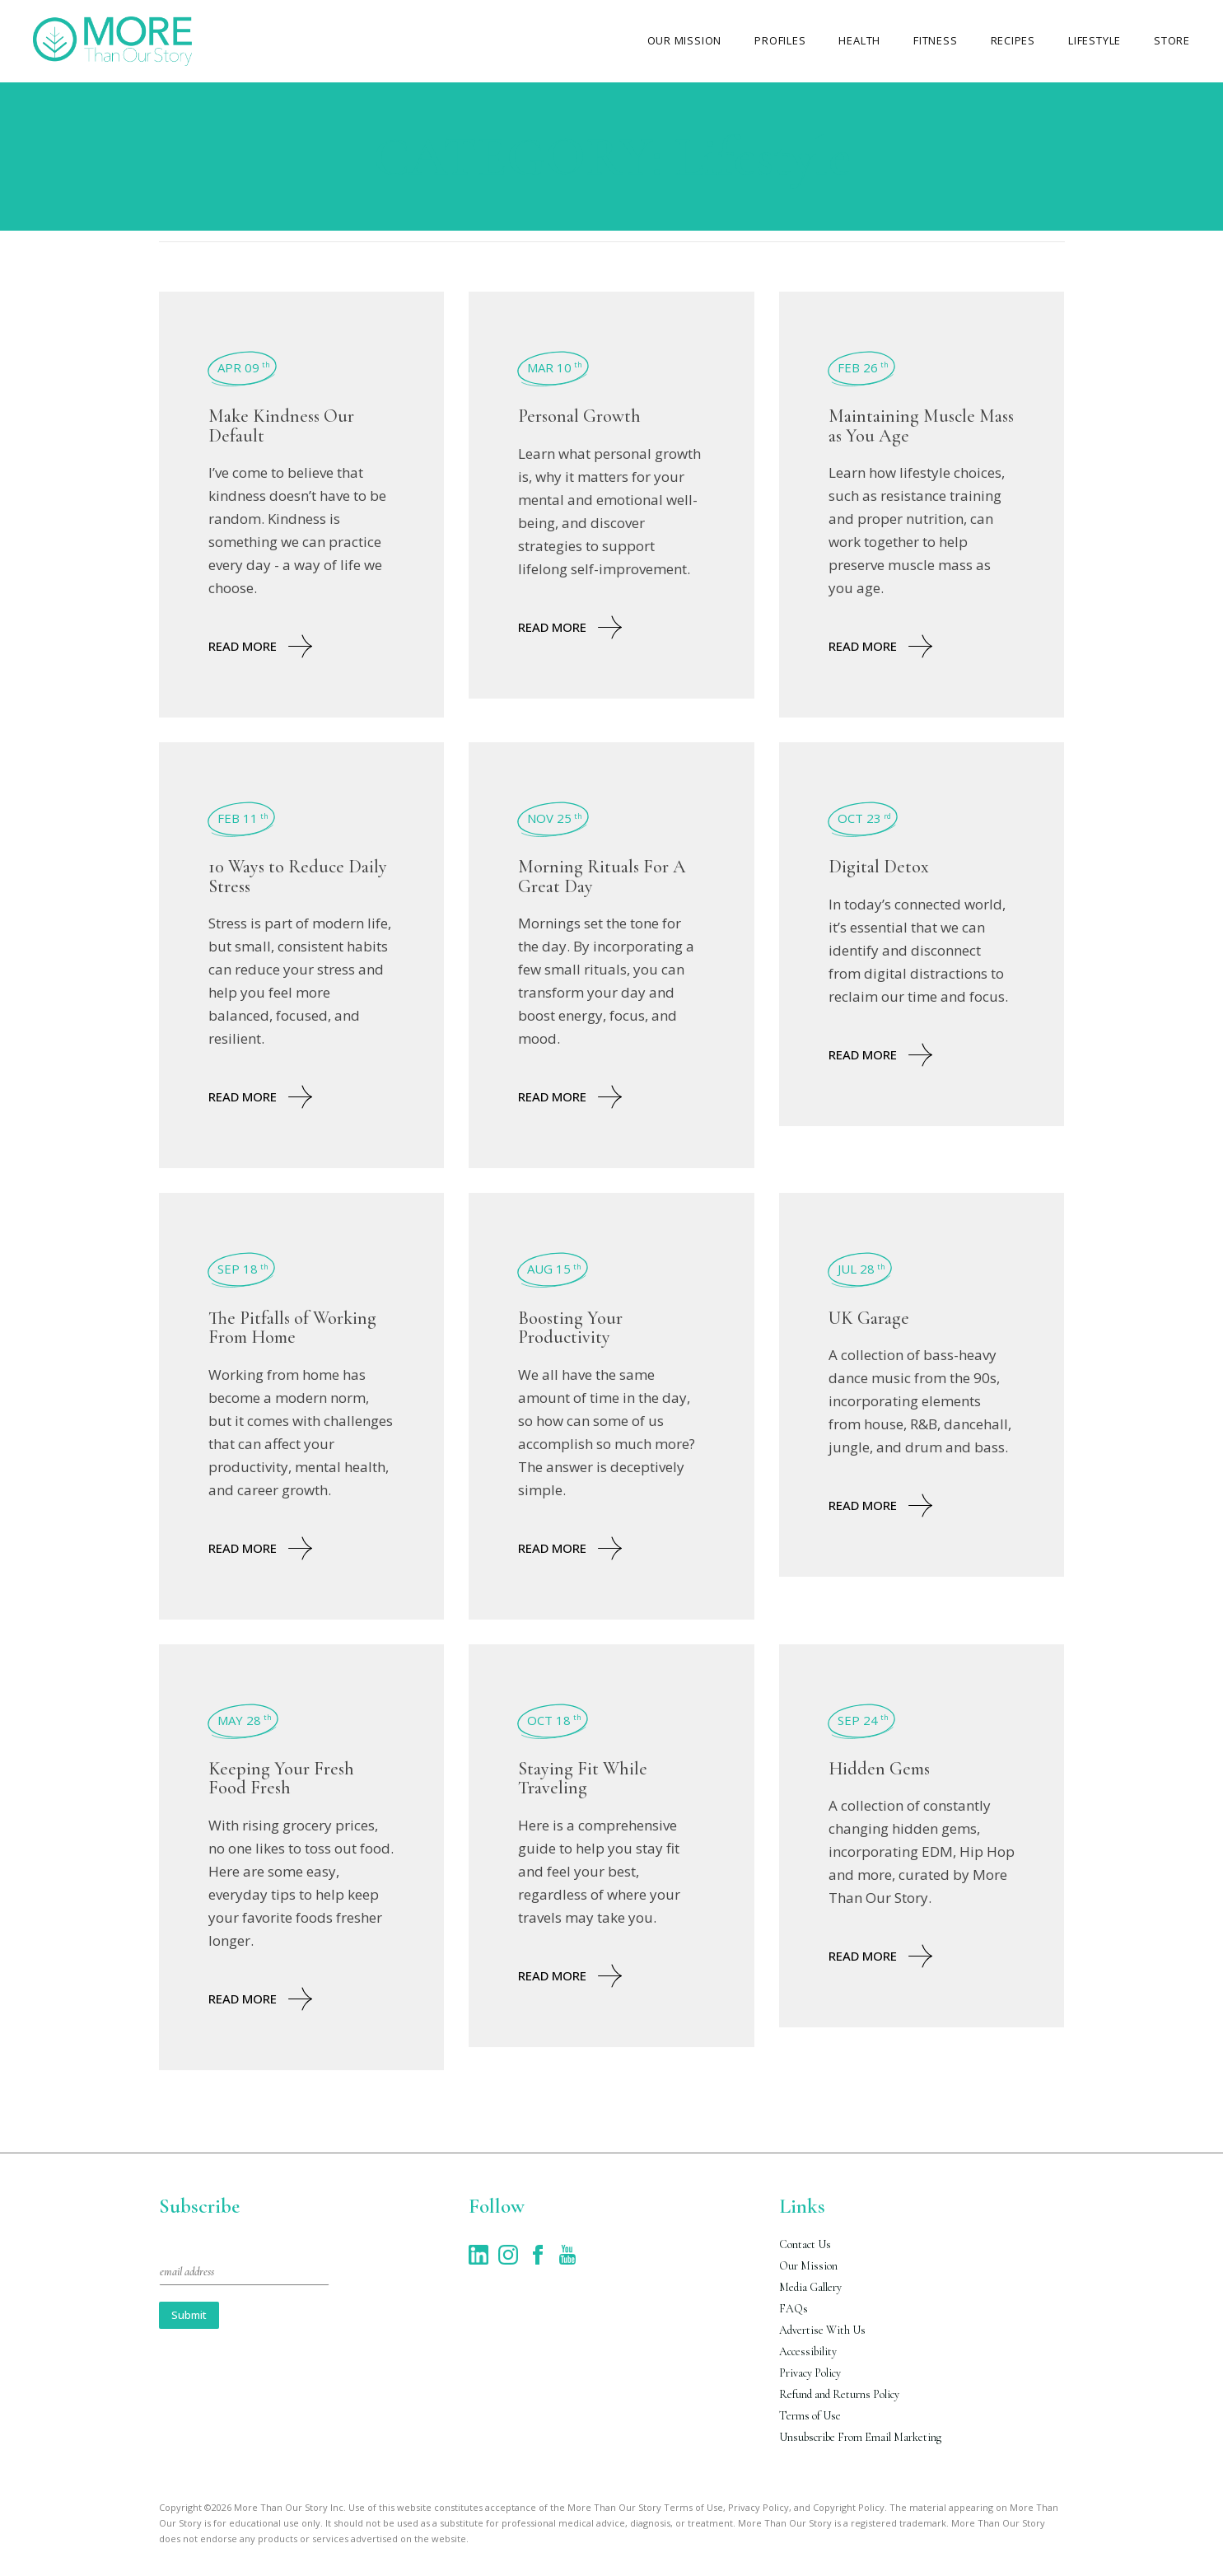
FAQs (793, 2309)
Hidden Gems (879, 1768)
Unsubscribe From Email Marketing (860, 2437)
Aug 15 (554, 1268)
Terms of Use (810, 2416)
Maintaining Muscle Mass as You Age (921, 425)
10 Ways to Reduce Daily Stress (297, 876)
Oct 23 (864, 818)
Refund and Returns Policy (839, 2394)
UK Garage (869, 1318)
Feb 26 (863, 367)
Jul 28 (861, 1268)
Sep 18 (242, 1268)
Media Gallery (810, 2287)
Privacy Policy (810, 2373)
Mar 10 (554, 367)
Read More (260, 646)
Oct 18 (554, 1720)
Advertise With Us (822, 2330)
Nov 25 (554, 818)
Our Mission (808, 2266)
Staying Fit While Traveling (582, 1778)
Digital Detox (879, 866)
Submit (189, 2314)
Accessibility (808, 2352)
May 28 (244, 1720)
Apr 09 (243, 367)
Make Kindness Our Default (281, 425)
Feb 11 (242, 818)
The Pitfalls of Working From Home (292, 1327)
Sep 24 (863, 1720)
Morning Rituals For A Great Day (602, 876)
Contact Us (805, 2244)
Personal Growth (579, 416)
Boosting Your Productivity (570, 1327)
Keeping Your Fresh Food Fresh (281, 1778)
